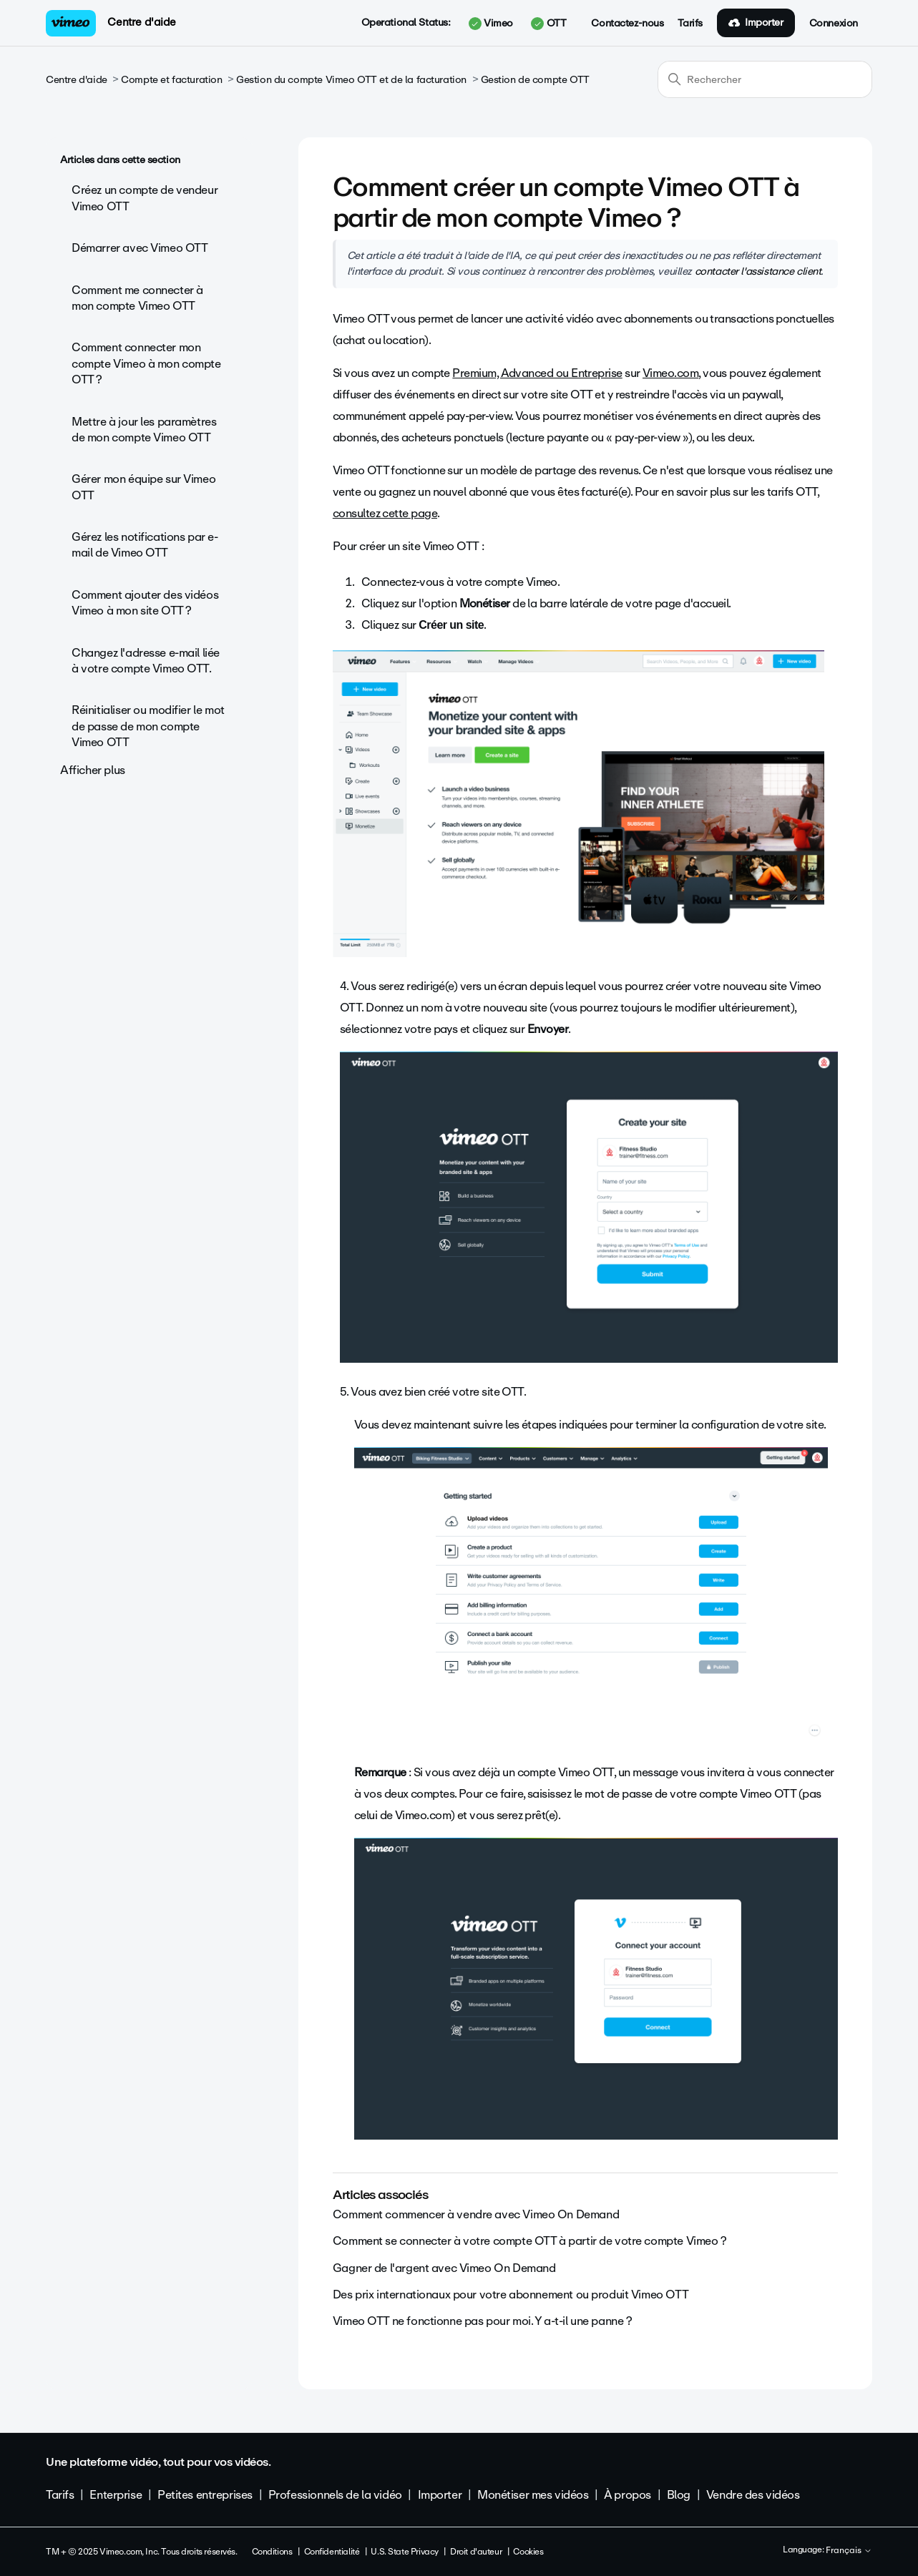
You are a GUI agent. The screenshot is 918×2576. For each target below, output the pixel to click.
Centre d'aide (141, 22)
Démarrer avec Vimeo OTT (139, 248)
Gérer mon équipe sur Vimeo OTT (143, 486)
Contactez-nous (627, 23)
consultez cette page (385, 513)
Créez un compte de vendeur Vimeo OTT (145, 197)
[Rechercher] (764, 79)
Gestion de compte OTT (535, 80)
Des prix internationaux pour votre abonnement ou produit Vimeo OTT (510, 2294)
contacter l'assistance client (758, 271)
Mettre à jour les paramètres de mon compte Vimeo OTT (144, 429)
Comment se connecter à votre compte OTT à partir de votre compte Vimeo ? (530, 2241)
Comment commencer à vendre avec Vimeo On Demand (476, 2214)
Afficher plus (92, 770)
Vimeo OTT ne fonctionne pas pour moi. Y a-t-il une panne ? (483, 2321)
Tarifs (690, 23)
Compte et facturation (171, 80)
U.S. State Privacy (404, 2552)
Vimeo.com (670, 373)
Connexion (833, 23)
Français (849, 2551)
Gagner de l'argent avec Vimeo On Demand (444, 2268)
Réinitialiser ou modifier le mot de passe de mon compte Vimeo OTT (148, 726)
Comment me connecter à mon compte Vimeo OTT (137, 297)
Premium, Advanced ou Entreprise (537, 373)
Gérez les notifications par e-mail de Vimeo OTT (145, 544)
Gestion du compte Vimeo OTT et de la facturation (351, 80)
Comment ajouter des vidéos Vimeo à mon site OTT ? (145, 602)
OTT (548, 23)
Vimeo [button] (491, 23)
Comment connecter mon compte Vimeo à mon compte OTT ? (146, 363)
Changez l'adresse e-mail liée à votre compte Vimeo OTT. (146, 660)
